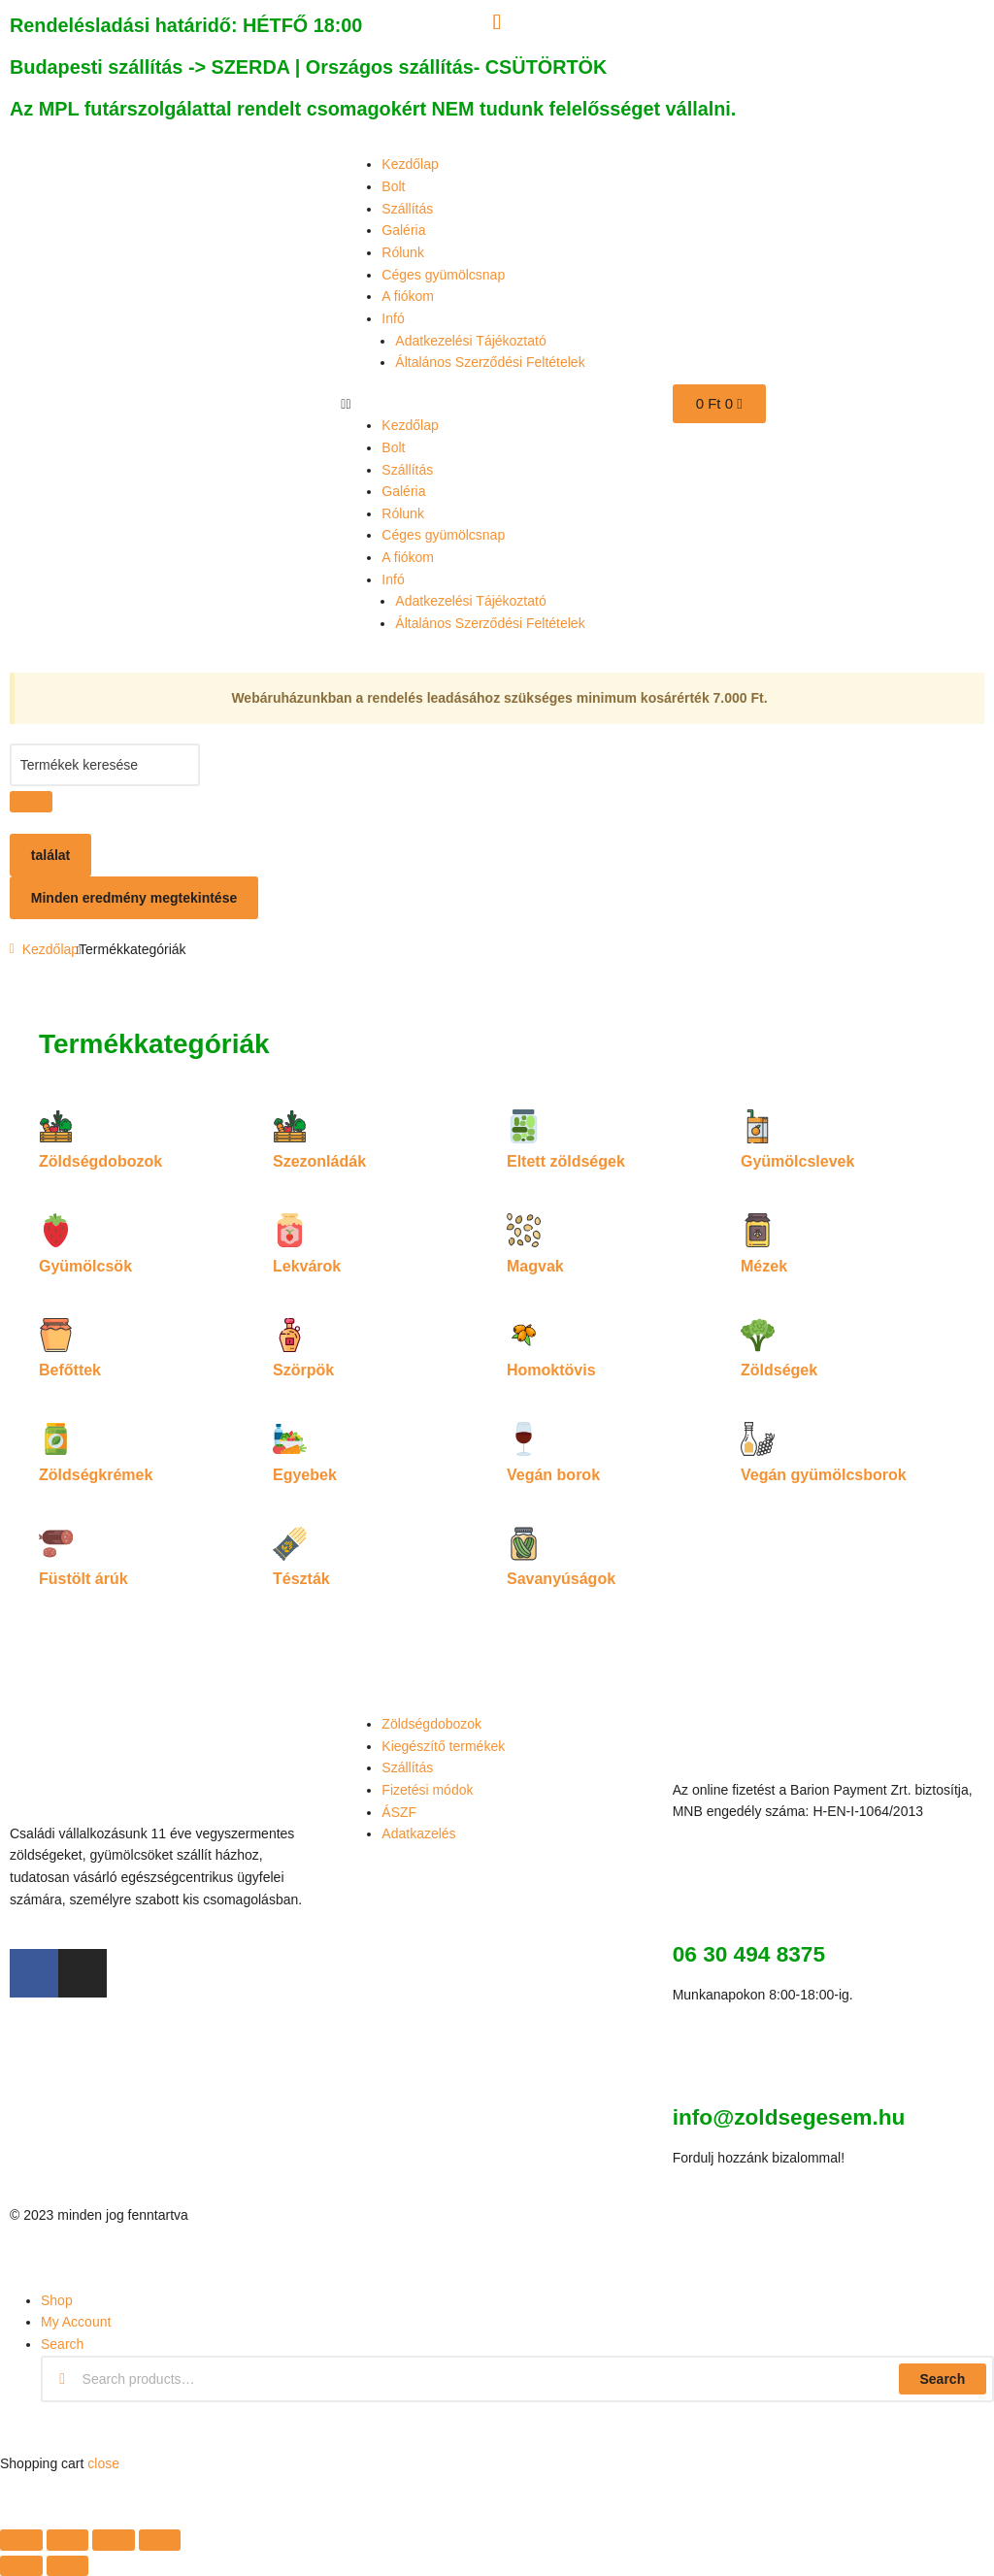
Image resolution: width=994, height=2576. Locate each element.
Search (942, 2379)
